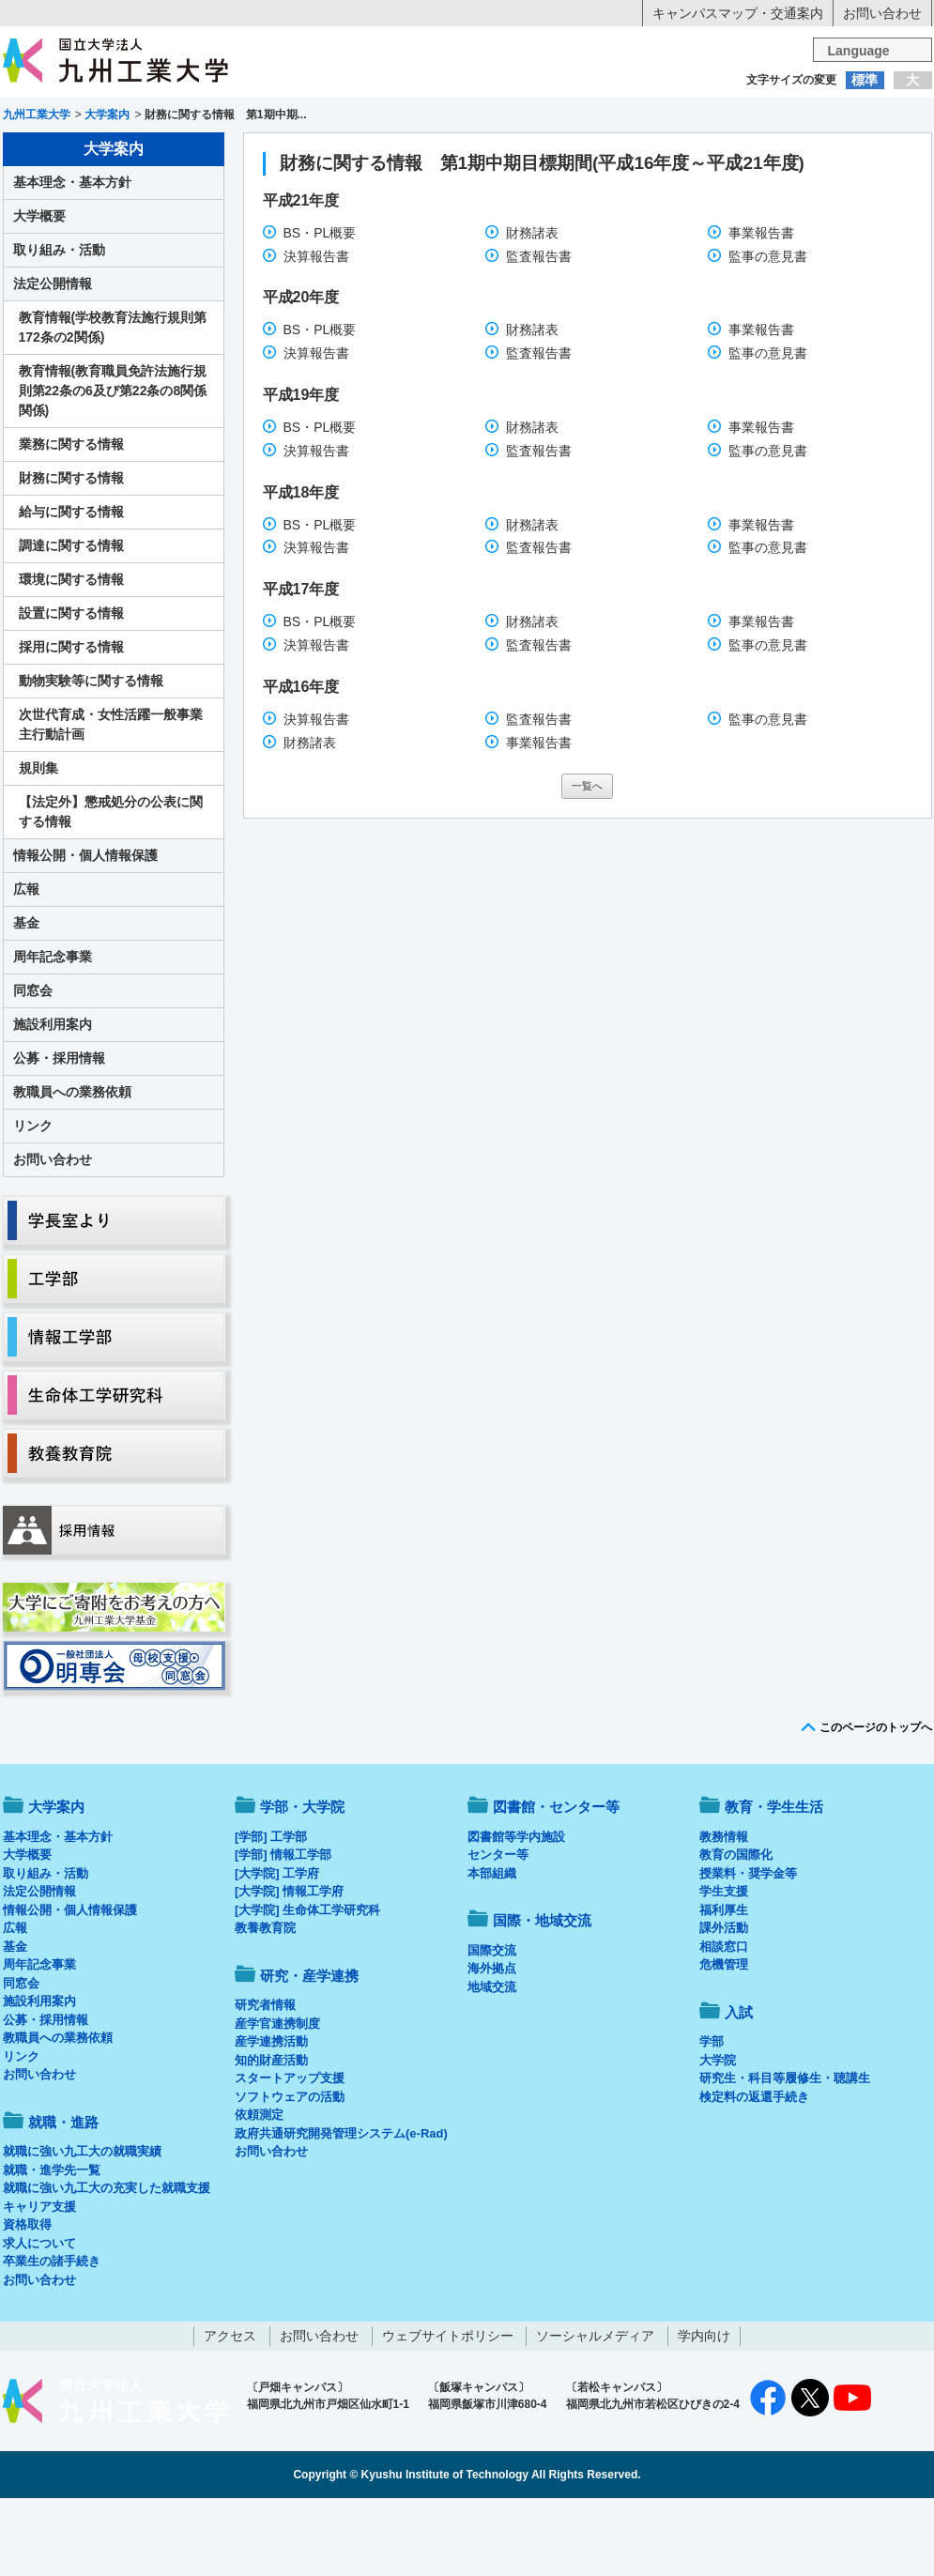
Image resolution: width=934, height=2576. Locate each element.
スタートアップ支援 (290, 2156)
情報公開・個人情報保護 (85, 933)
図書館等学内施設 (516, 1915)
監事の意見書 (767, 334)
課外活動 (723, 2006)
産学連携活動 (271, 2119)
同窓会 (33, 1068)
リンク (33, 1203)
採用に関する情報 (71, 724)
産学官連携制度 (277, 2101)
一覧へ (587, 863)
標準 (864, 79)
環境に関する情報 (71, 657)
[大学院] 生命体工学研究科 (307, 1988)
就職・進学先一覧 (51, 2248)
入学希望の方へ (95, 117)
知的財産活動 (271, 2138)
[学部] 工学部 (271, 1915)
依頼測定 (259, 2192)
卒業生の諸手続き (51, 2339)
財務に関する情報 (71, 555)
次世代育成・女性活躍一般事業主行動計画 (111, 802)
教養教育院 (265, 2006)
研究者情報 (265, 2083)
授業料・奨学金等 (748, 1951)
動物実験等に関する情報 (91, 758)
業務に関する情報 (71, 521)
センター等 (497, 1932)
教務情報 (723, 1915)
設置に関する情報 (71, 690)
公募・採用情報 (59, 1135)
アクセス (230, 2413)
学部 (711, 2119)
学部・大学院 (302, 1885)
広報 (26, 966)
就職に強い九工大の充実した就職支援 (106, 2266)
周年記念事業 (52, 1034)
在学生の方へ (281, 117)
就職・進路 (525, 155)
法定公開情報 (52, 361)
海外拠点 (491, 2046)
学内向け (704, 2413)
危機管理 (723, 2042)
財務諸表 (532, 310)
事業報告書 (761, 310)
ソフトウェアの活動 (290, 2175)
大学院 (717, 2138)
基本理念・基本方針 (72, 260)
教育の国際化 (736, 1932)
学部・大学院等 (176, 155)
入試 (874, 155)
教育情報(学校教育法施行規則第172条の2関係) (113, 405)
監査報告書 (539, 334)
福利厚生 (723, 1988)
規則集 (38, 845)
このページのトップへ (875, 1805)
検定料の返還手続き (754, 2175)
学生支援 (723, 1969)
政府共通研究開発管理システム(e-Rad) (341, 2211)
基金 (26, 1000)
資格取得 (27, 2302)
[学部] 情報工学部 (283, 1932)
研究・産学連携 (641, 155)
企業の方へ (653, 117)
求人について (39, 2321)
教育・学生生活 (409, 155)
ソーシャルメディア (595, 2413)
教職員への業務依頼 (72, 1169)
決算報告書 (316, 334)
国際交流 (491, 2028)
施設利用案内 (52, 1102)
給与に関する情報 (71, 589)
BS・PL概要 (320, 310)
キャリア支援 (39, 2284)
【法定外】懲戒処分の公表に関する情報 (111, 889)
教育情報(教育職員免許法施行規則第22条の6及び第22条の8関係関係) (113, 468)
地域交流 (491, 2065)
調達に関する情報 (71, 623)
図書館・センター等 (556, 1885)
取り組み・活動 (59, 327)
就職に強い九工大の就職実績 (82, 2229)
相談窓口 (723, 2024)
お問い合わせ (882, 13)
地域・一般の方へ (839, 117)
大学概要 (39, 293)
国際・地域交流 (758, 155)
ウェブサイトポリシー (447, 2413)
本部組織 (491, 1951)
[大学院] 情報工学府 (289, 1969)
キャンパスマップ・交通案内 (737, 13)
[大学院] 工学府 (277, 1951)
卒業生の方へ (467, 117)
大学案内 (60, 155)
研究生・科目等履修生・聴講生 (784, 2156)
